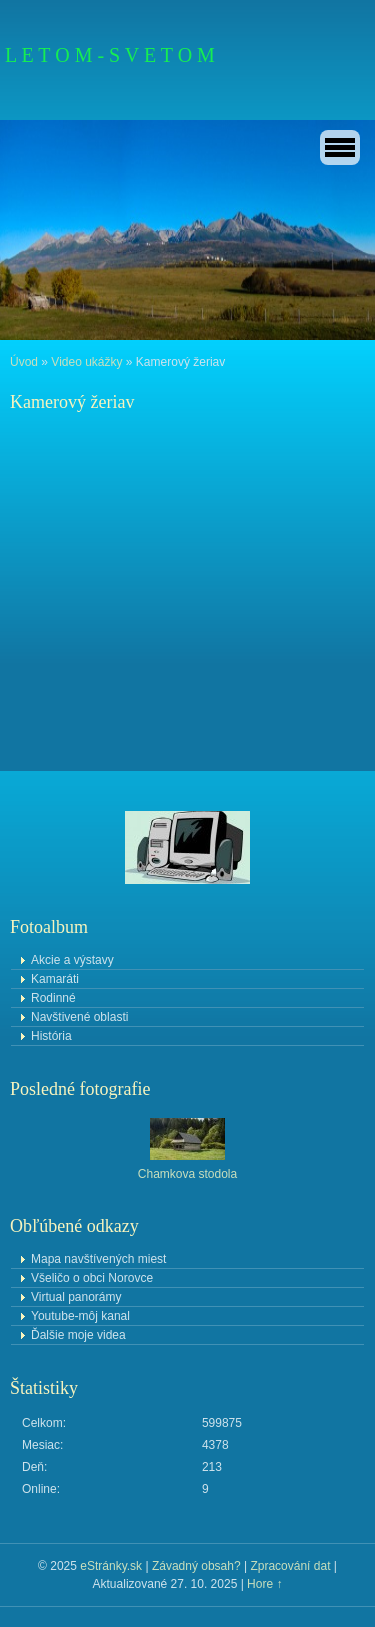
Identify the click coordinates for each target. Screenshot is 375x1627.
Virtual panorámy (76, 1297)
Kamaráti (55, 979)
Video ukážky (86, 362)
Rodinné (53, 998)
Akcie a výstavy (72, 960)
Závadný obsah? (196, 1566)
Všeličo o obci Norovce (92, 1278)
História (51, 1036)
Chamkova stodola (187, 1174)
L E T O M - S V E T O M (110, 55)
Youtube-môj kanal (80, 1316)
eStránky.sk (111, 1566)
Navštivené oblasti (79, 1017)
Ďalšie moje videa (78, 1335)
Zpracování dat (290, 1566)
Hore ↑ (264, 1584)
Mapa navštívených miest (98, 1259)
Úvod (24, 362)
